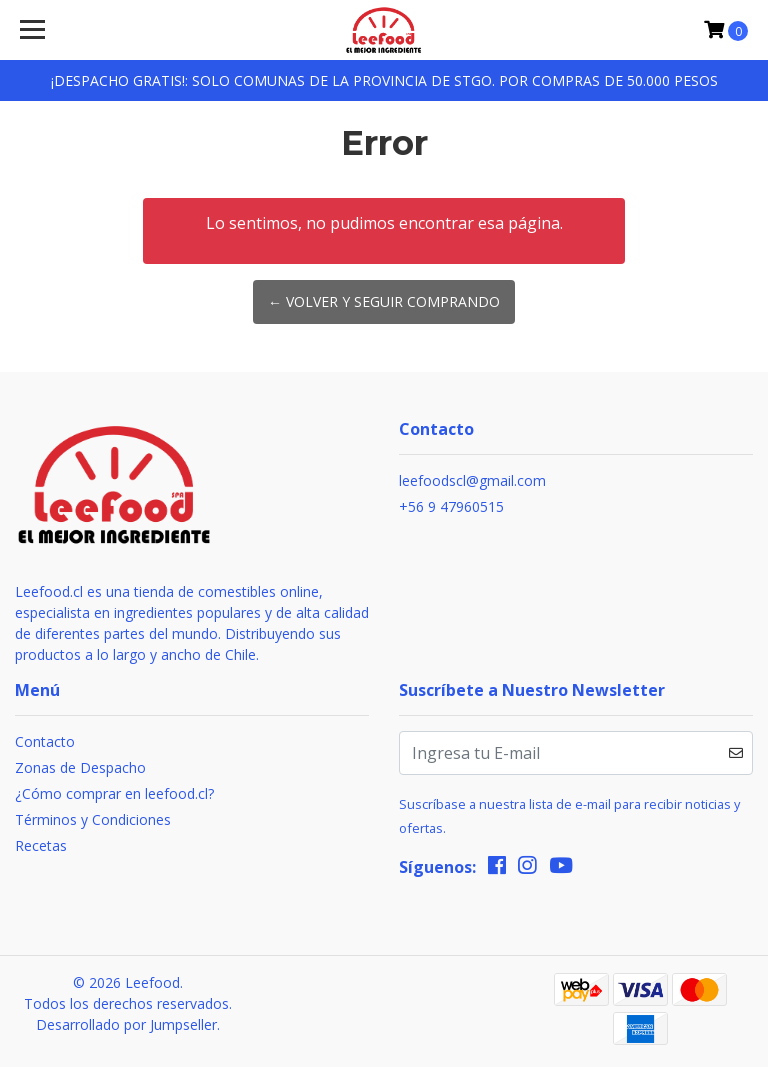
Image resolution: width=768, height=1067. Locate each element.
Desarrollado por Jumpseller (126, 1024)
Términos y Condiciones (93, 819)
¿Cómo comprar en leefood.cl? (114, 793)
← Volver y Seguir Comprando (384, 301)
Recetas (41, 845)
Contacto (45, 741)
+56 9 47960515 (451, 506)
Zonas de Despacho (80, 767)
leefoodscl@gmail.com (472, 480)
